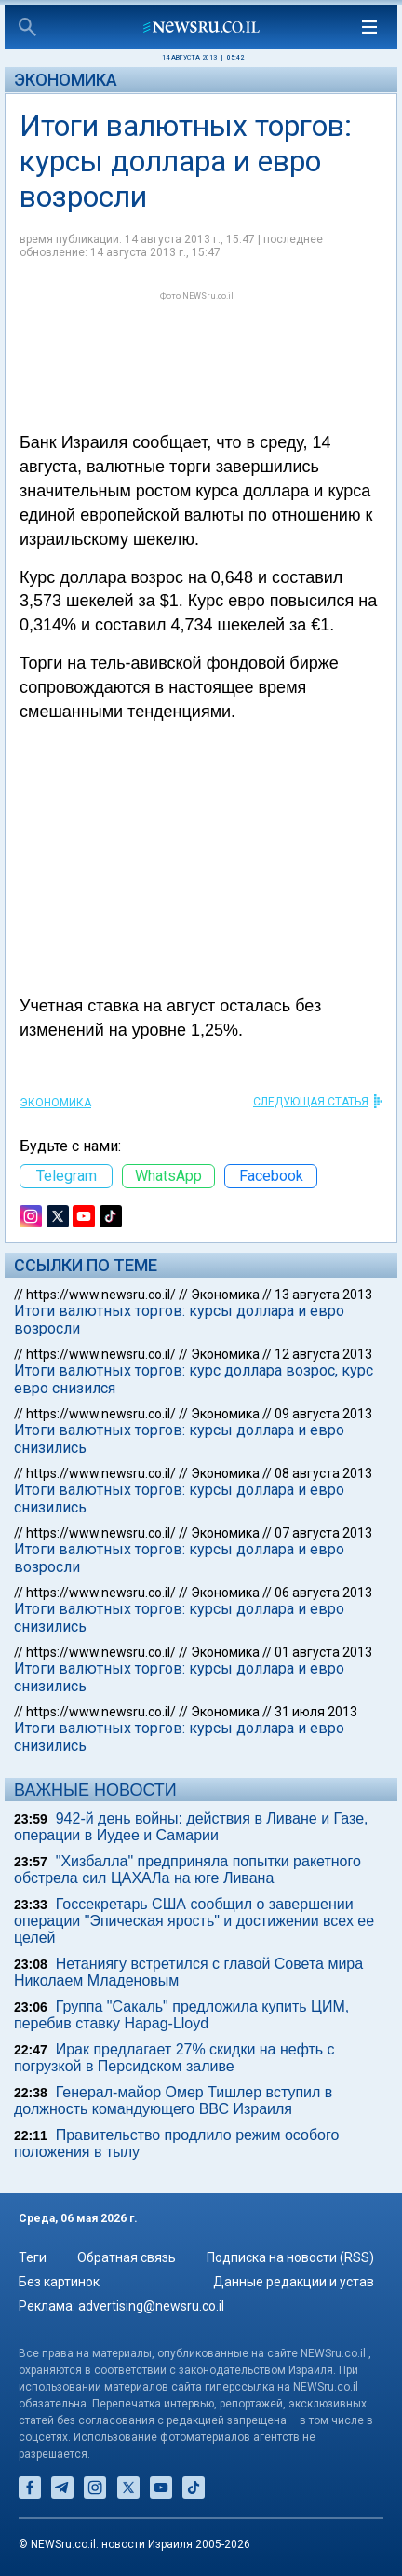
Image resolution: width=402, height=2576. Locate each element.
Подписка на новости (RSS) (290, 2257)
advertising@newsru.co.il (151, 2305)
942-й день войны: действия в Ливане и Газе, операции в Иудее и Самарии (191, 1826)
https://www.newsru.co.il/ (101, 1294)
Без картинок (59, 2281)
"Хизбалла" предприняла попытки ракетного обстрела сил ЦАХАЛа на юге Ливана (187, 1869)
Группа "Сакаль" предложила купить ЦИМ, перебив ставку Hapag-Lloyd (181, 2015)
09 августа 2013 (323, 1413)
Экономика (65, 79)
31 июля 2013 (316, 1711)
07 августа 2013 (323, 1532)
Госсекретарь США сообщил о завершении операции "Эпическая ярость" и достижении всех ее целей (194, 1921)
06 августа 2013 (323, 1592)
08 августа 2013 (323, 1473)
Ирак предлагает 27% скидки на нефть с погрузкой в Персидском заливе (174, 2057)
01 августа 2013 (323, 1652)
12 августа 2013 (323, 1354)
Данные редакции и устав (293, 2281)
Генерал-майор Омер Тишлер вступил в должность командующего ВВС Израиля (173, 2100)
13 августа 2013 (323, 1294)
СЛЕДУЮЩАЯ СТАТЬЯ (310, 1101)
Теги (33, 2257)
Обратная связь (126, 2257)
